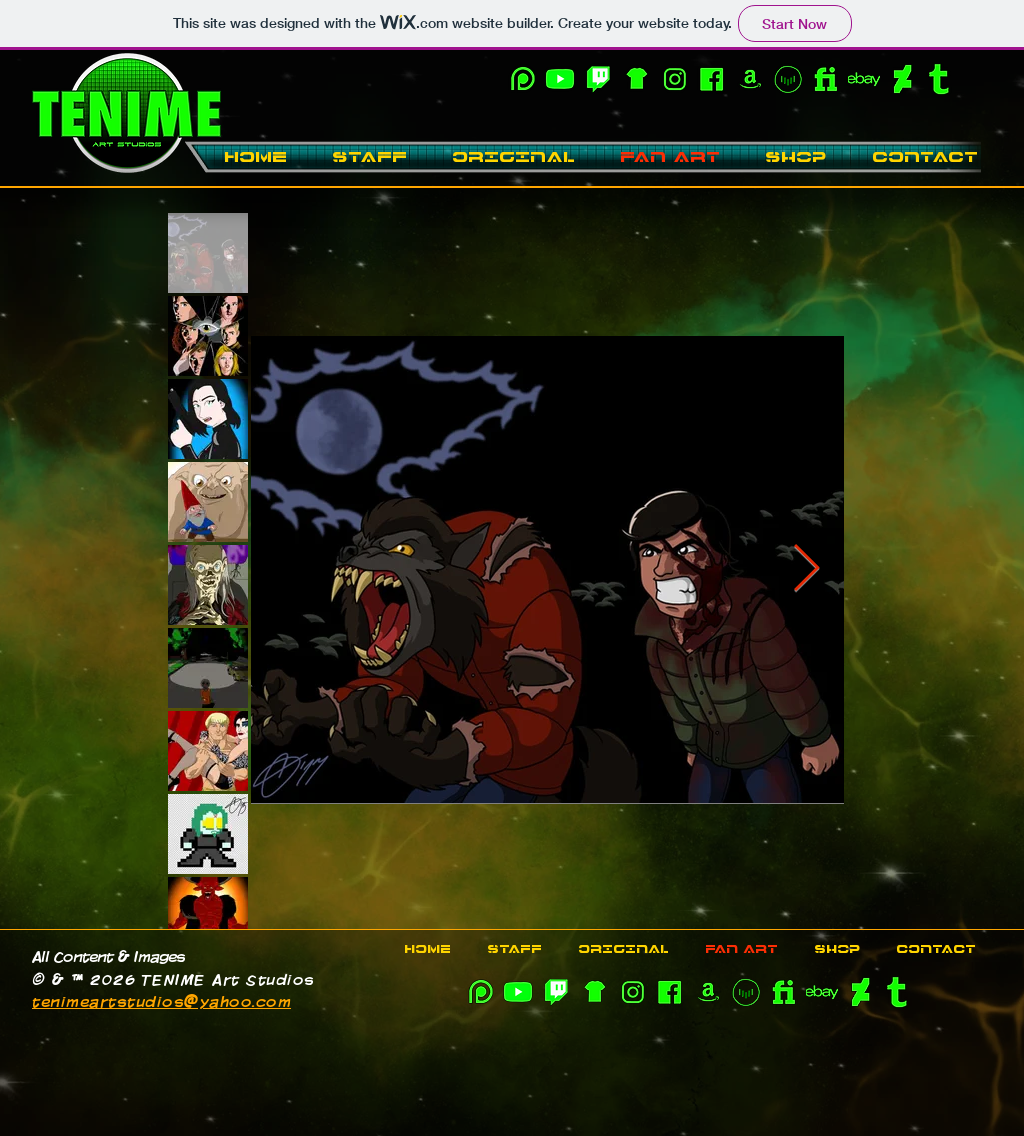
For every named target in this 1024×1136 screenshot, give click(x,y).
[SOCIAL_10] (636, 79)
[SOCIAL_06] (712, 79)
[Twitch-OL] (598, 79)
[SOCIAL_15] (864, 79)
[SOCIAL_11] (750, 79)
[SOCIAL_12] (826, 79)
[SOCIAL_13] (902, 79)
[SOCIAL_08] (674, 79)
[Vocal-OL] (788, 79)
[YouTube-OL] (560, 79)
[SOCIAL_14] (940, 79)
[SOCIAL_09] (522, 79)
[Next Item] (806, 570)
